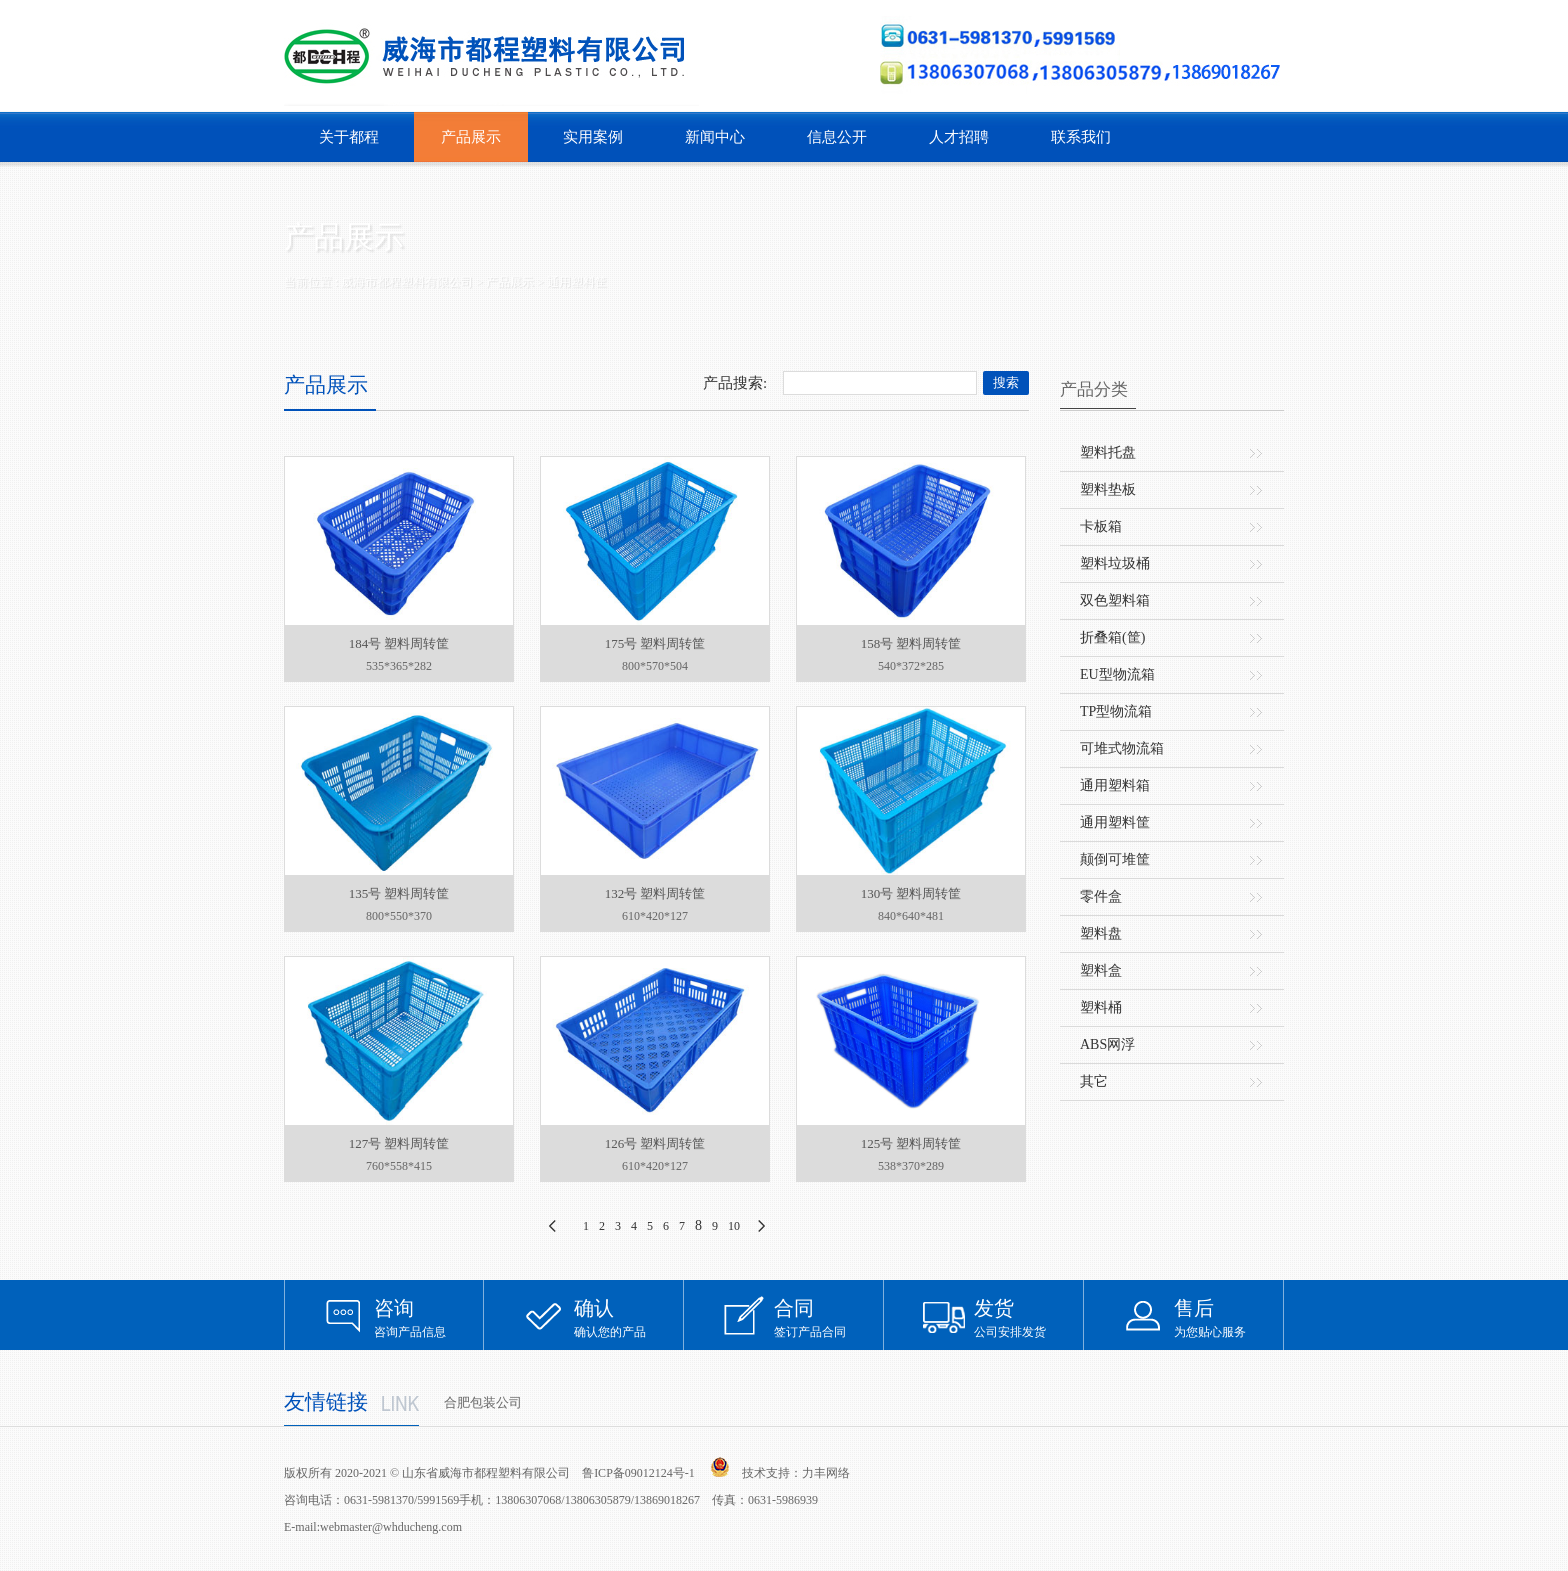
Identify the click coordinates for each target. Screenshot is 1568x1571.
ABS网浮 (1107, 1044)
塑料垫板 (1108, 489)
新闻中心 (715, 137)
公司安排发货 (1029, 1317)
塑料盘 (1101, 933)
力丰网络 (826, 1473)
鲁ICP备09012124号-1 (638, 1473)
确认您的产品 (629, 1317)
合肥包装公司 (483, 1402)
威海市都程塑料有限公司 (407, 282)
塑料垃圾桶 (1115, 563)
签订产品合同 (829, 1317)
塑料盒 (1101, 970)
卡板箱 (1101, 526)
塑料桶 (1101, 1007)
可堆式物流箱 (1122, 748)
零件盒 (1101, 896)
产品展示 (471, 137)
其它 (1094, 1081)
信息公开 (837, 137)
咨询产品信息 (429, 1317)
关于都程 (349, 137)
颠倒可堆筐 (1115, 859)
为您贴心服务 (1229, 1317)
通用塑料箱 (1115, 785)
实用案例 (593, 137)
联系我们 (1081, 137)
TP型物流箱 (1116, 711)
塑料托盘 (1108, 452)
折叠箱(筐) (1112, 637)
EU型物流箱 (1117, 674)
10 (734, 1226)
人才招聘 (959, 137)
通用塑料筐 (577, 282)
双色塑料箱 (1115, 600)
